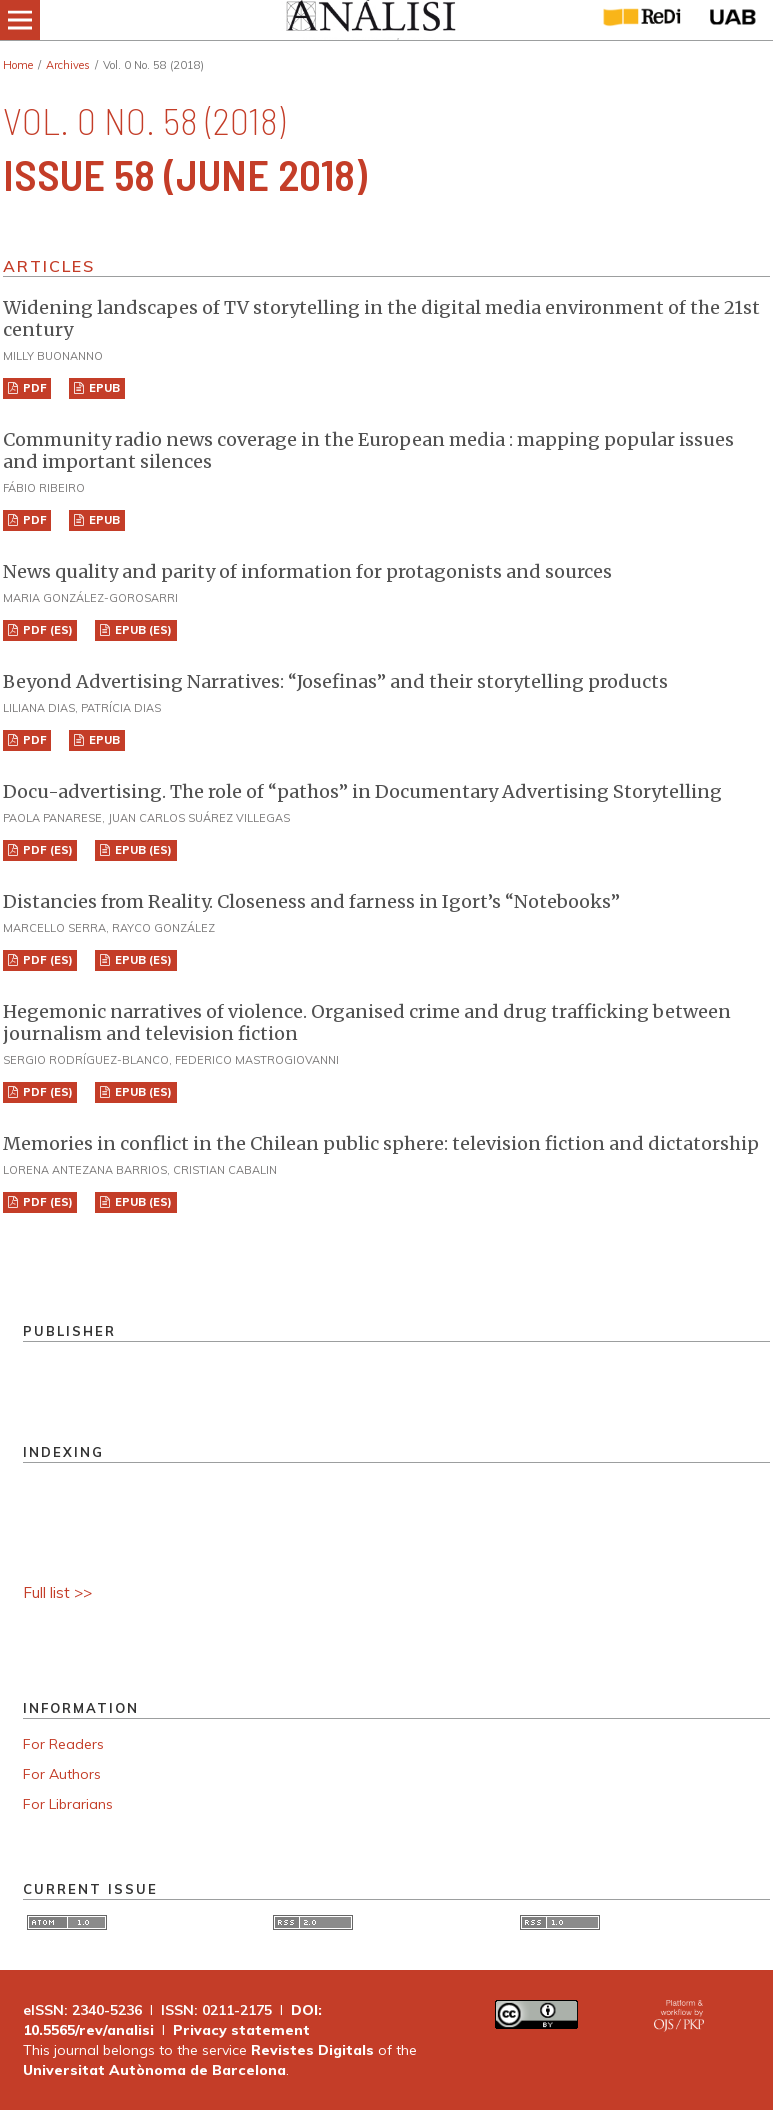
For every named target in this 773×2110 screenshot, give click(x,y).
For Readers (63, 1744)
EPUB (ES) (142, 630)
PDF (33, 388)
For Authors (62, 1774)
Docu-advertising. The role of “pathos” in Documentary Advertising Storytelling (362, 791)
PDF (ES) (46, 630)
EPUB (103, 388)
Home (18, 65)
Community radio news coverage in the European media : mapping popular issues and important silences (368, 450)
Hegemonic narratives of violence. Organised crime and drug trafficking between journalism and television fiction (367, 1022)
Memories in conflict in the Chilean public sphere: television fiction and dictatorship (381, 1143)
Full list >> (57, 1592)
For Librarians (68, 1804)
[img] (370, 20)
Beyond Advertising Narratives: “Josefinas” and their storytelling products (335, 681)
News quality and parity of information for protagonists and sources (307, 571)
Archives (68, 65)
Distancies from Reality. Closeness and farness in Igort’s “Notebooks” (311, 901)
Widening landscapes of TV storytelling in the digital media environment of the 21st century (381, 318)
